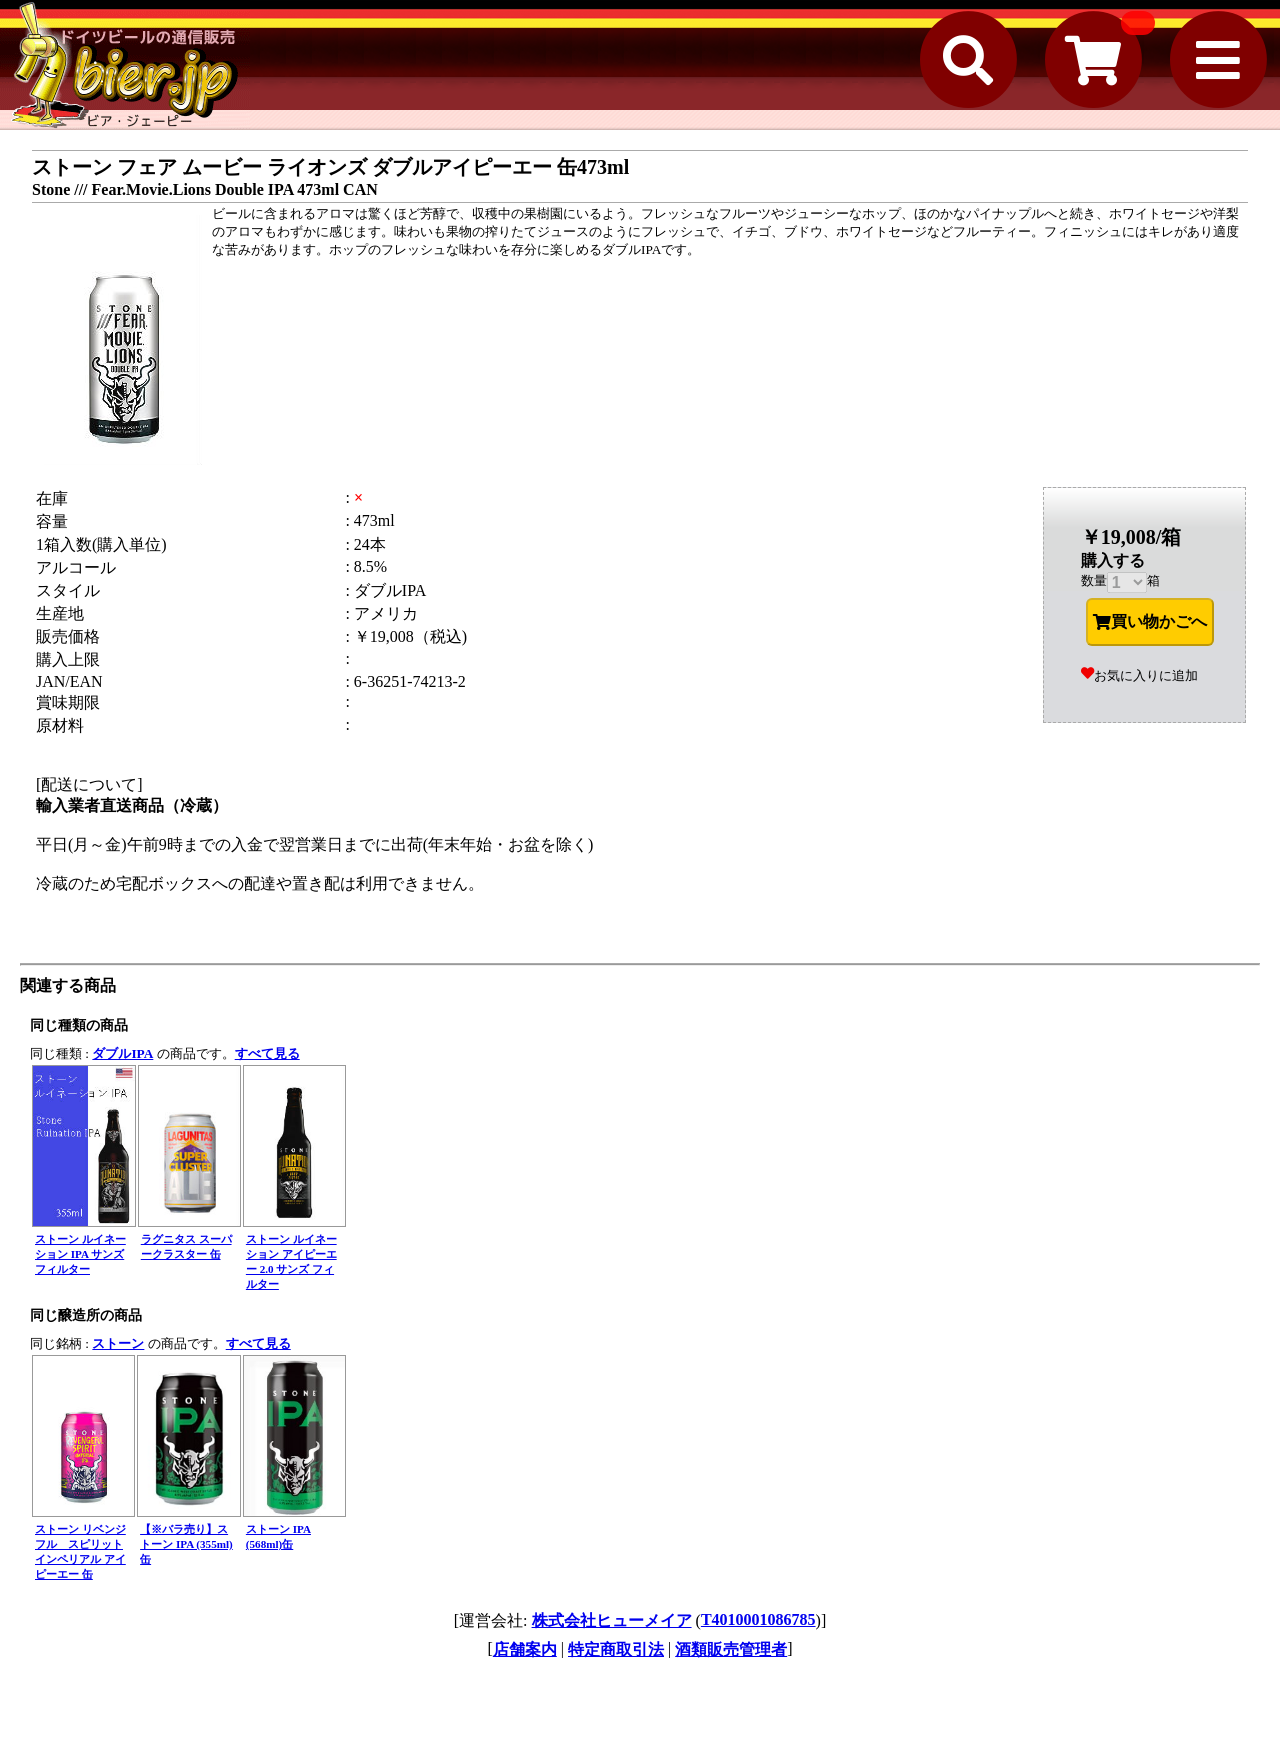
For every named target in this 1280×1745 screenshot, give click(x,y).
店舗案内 (525, 1649)
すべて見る (267, 1053)
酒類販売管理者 (731, 1649)
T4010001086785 (758, 1619)
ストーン (118, 1343)
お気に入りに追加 (1139, 675)
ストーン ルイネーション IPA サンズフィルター (80, 1254)
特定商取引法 (616, 1649)
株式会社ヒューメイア (612, 1620)
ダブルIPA (122, 1053)
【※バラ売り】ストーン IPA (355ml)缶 (186, 1544)
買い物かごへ (1150, 622)
